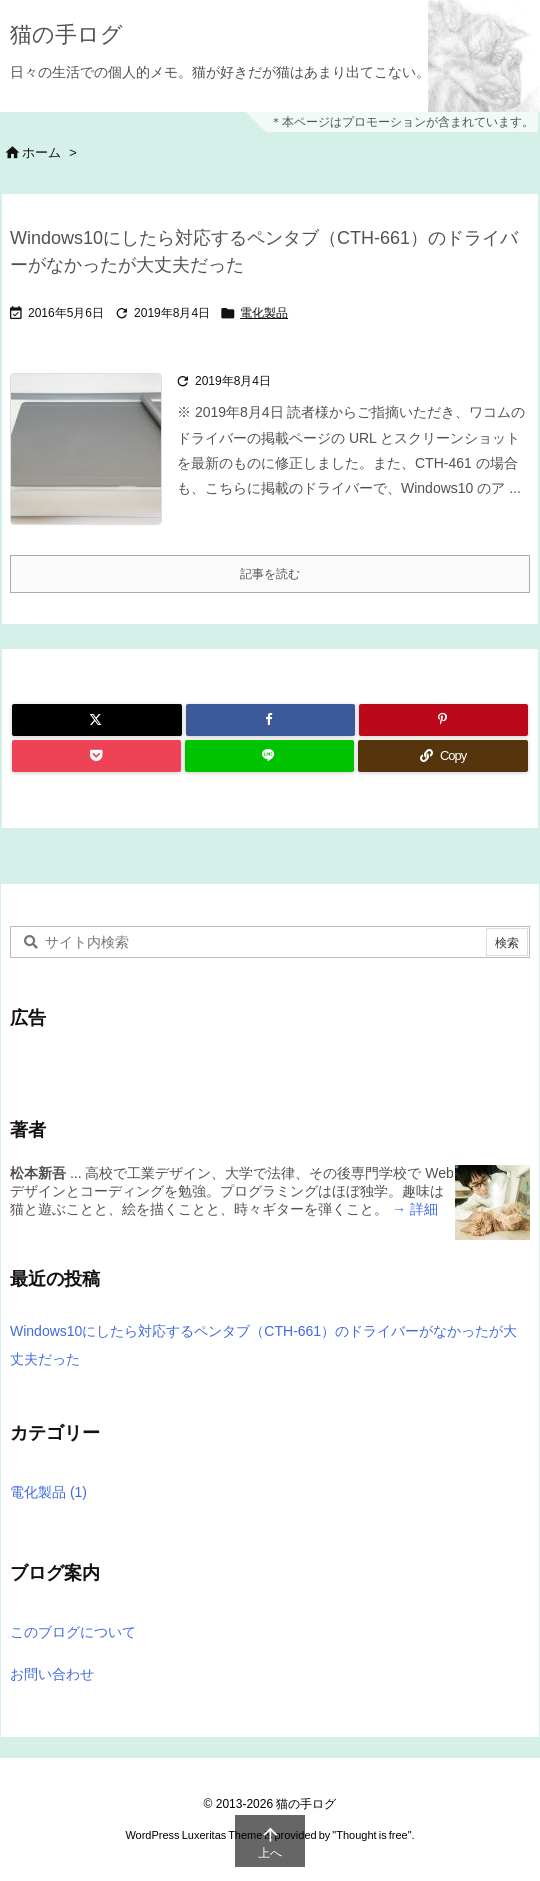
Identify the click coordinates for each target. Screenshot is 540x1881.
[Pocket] (96, 756)
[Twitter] (97, 720)
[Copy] (443, 756)
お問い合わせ (52, 1674)
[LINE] (269, 756)
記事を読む (270, 574)
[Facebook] (270, 720)
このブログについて (73, 1632)
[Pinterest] (443, 720)
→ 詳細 (413, 1209)
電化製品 (264, 313)
